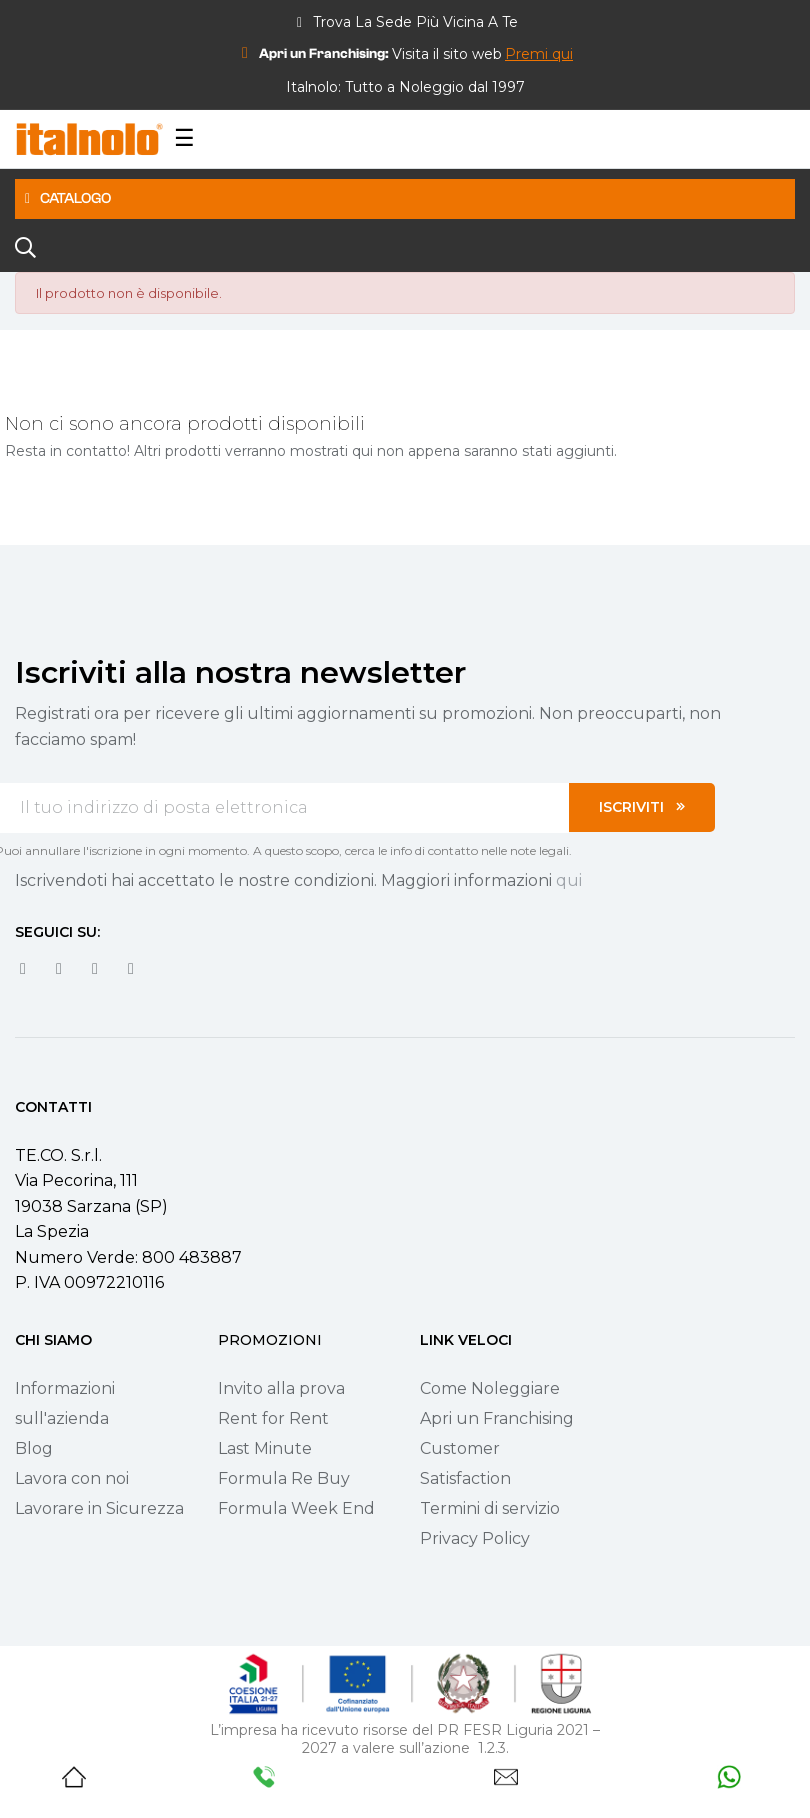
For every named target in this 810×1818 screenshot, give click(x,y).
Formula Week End (296, 1508)
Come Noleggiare (490, 1388)
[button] (539, 54)
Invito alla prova (281, 1388)
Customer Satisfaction (465, 1463)
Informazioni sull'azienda (65, 1403)
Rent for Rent (273, 1418)
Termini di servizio (490, 1508)
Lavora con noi (72, 1478)
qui (569, 880)
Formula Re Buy (284, 1478)
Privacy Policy (475, 1538)
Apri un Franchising (497, 1418)
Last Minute (265, 1448)
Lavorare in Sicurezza (99, 1508)
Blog (34, 1448)
